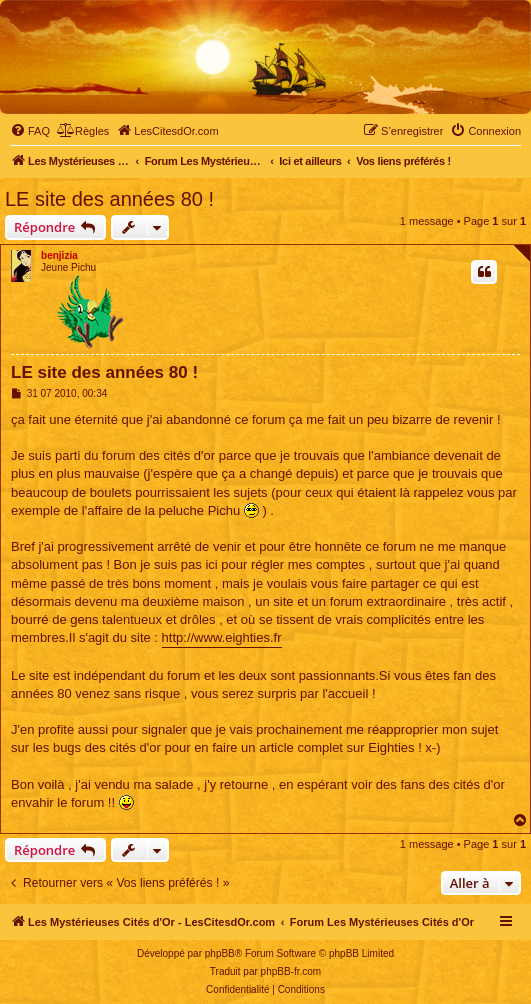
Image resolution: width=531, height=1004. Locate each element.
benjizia (59, 255)
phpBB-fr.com (291, 971)
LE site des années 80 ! (109, 199)
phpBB (220, 953)
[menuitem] (30, 131)
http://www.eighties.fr (222, 637)
